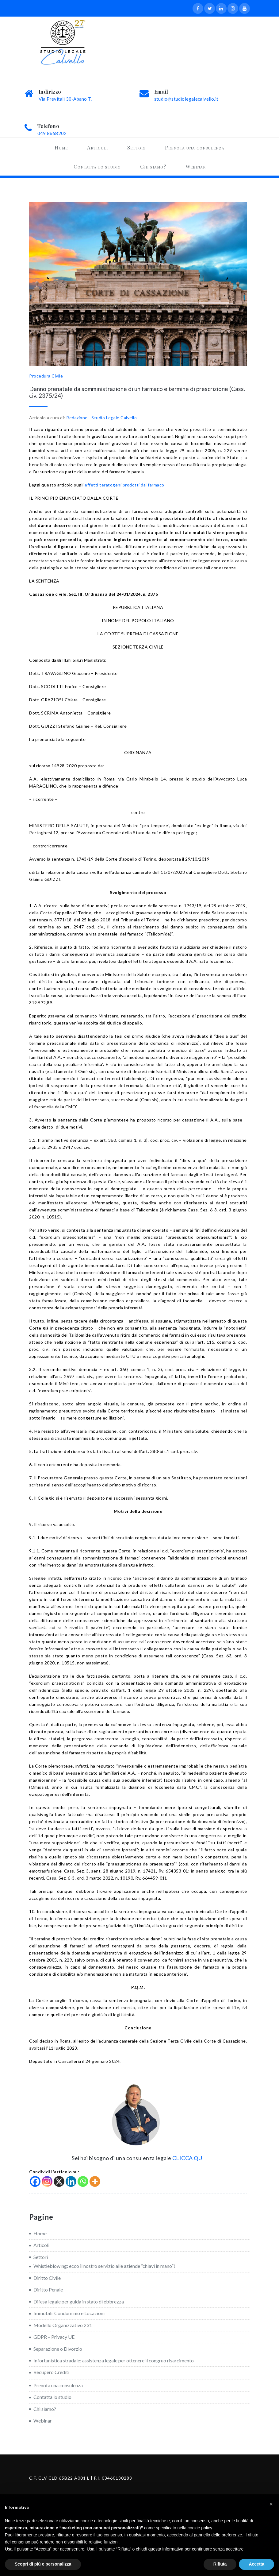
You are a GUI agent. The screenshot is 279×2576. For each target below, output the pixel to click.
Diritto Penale (48, 2289)
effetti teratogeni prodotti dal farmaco (124, 484)
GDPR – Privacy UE (54, 2337)
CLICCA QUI (188, 2158)
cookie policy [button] (200, 2527)
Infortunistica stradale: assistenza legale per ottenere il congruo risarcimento (113, 2360)
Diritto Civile (47, 2278)
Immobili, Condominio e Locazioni (69, 2313)
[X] (59, 2181)
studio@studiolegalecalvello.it (186, 99)
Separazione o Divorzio (57, 2349)
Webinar (195, 166)
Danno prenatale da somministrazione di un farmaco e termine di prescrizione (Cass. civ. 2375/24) (137, 392)
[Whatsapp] (83, 2181)
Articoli (97, 147)
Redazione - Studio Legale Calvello (101, 417)
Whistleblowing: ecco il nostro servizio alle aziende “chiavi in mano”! (104, 2266)
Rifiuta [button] (220, 2564)
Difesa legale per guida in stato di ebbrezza (78, 2301)
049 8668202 (52, 133)
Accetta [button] (256, 2564)
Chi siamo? (153, 166)
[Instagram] (47, 2181)
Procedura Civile (46, 375)
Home (61, 147)
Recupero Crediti (51, 2372)
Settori (136, 147)
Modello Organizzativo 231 (62, 2325)
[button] (271, 2504)
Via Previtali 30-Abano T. (65, 99)
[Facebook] (35, 2181)
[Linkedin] (71, 2181)
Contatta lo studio (97, 166)
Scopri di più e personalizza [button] (43, 2564)
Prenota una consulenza (194, 147)
